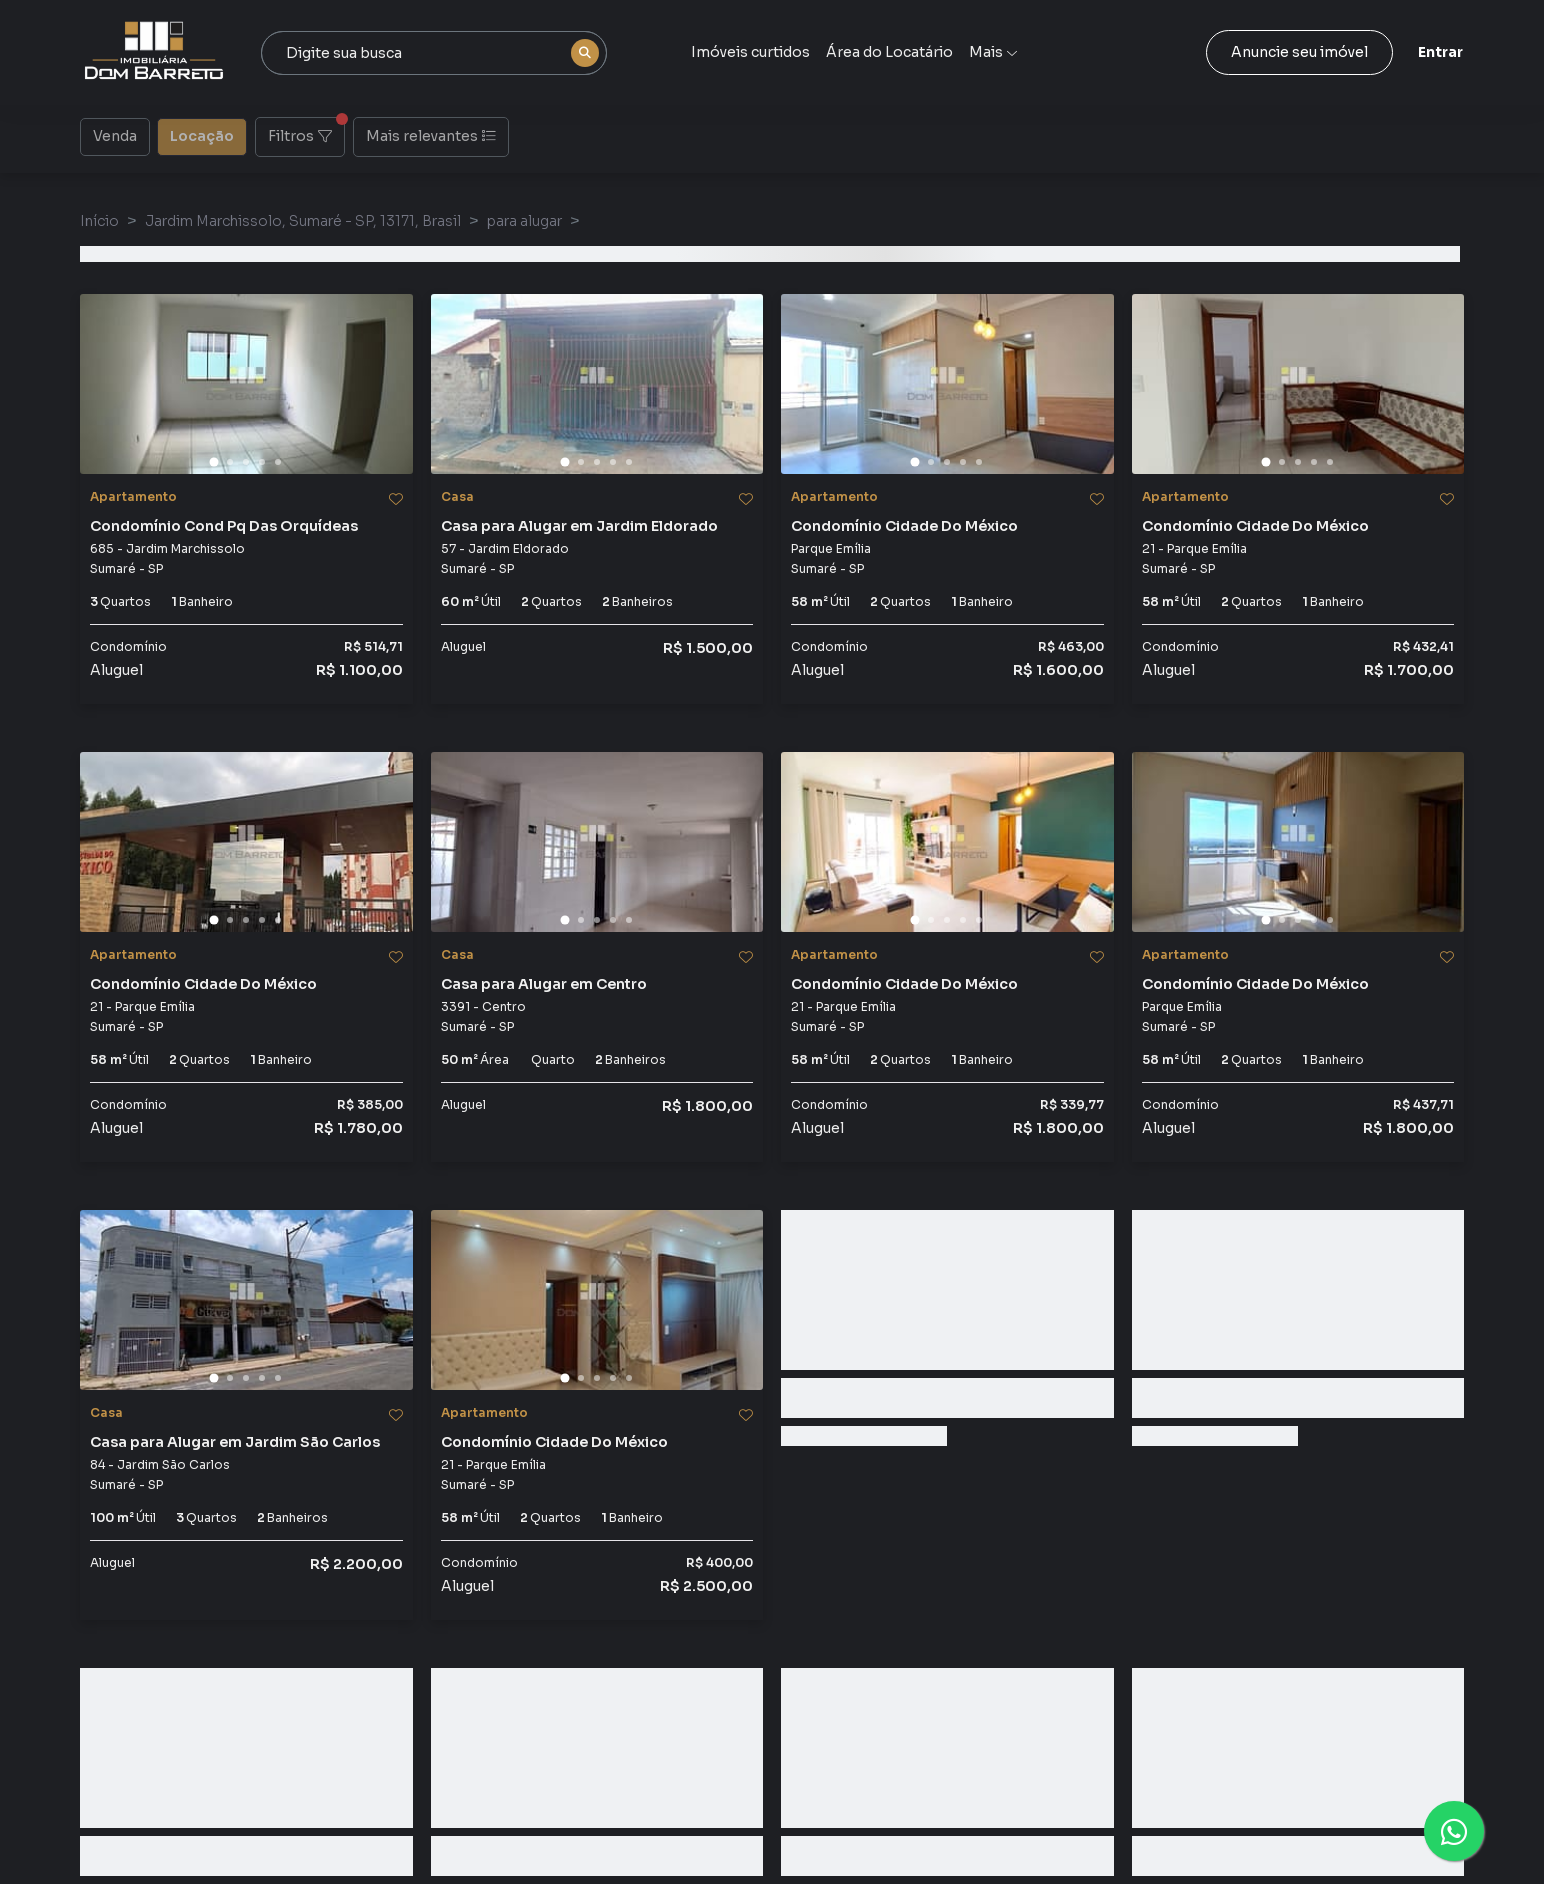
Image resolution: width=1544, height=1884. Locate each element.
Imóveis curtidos (750, 52)
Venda (115, 135)
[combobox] (434, 53)
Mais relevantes (431, 136)
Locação (202, 135)
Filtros (306, 131)
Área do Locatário (889, 52)
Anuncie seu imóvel (1299, 52)
